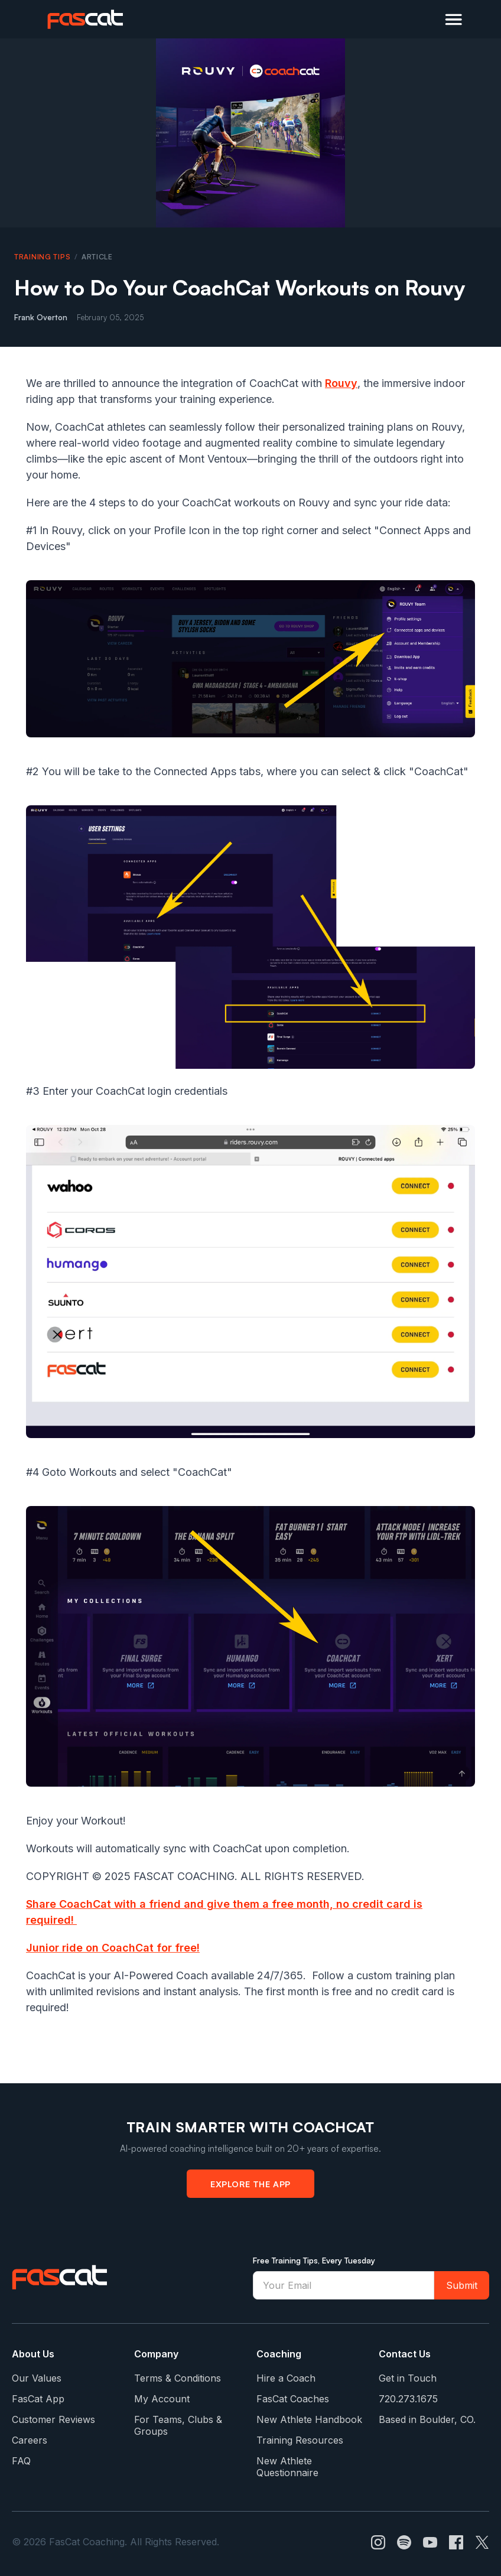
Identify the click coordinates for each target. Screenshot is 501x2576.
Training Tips (42, 256)
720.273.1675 (408, 2399)
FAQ (21, 2461)
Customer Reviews (53, 2419)
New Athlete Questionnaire (287, 2467)
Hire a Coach (285, 2378)
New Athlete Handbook (309, 2419)
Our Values (36, 2378)
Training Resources (299, 2440)
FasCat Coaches (292, 2399)
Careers (29, 2440)
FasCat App (38, 2399)
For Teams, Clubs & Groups (178, 2425)
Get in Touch (408, 2378)
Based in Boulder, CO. (427, 2419)
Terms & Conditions (177, 2378)
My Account (162, 2399)
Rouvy (341, 383)
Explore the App (250, 2183)
